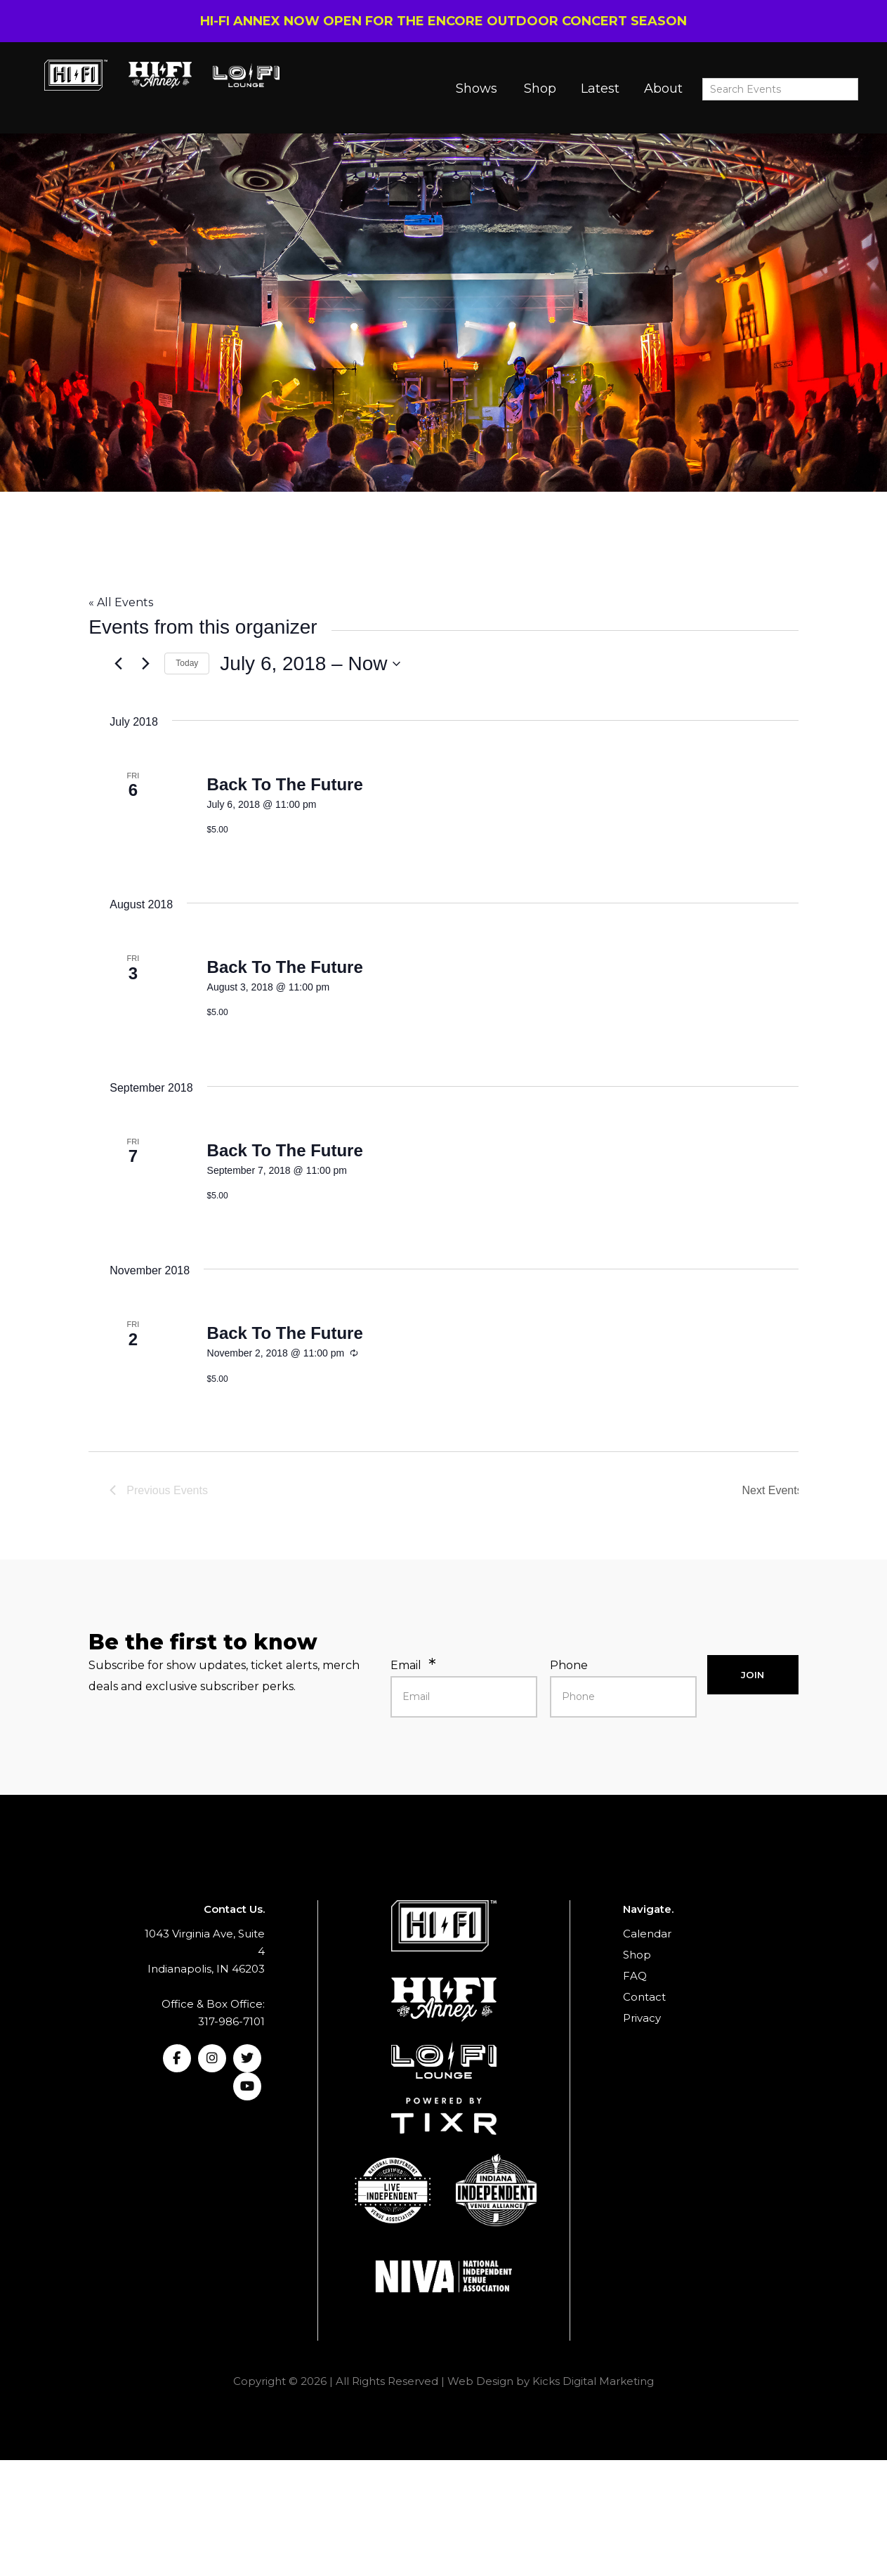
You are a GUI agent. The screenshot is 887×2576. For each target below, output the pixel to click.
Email (405, 1665)
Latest (600, 88)
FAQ (635, 1975)
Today (187, 663)
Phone (569, 1665)
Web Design (480, 2381)
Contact (644, 1996)
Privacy (642, 2018)
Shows (476, 88)
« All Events (120, 602)
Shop (540, 88)
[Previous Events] (118, 663)
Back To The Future (285, 784)
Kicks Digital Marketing (593, 2381)
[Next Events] (145, 663)
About (663, 88)
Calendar (647, 1933)
